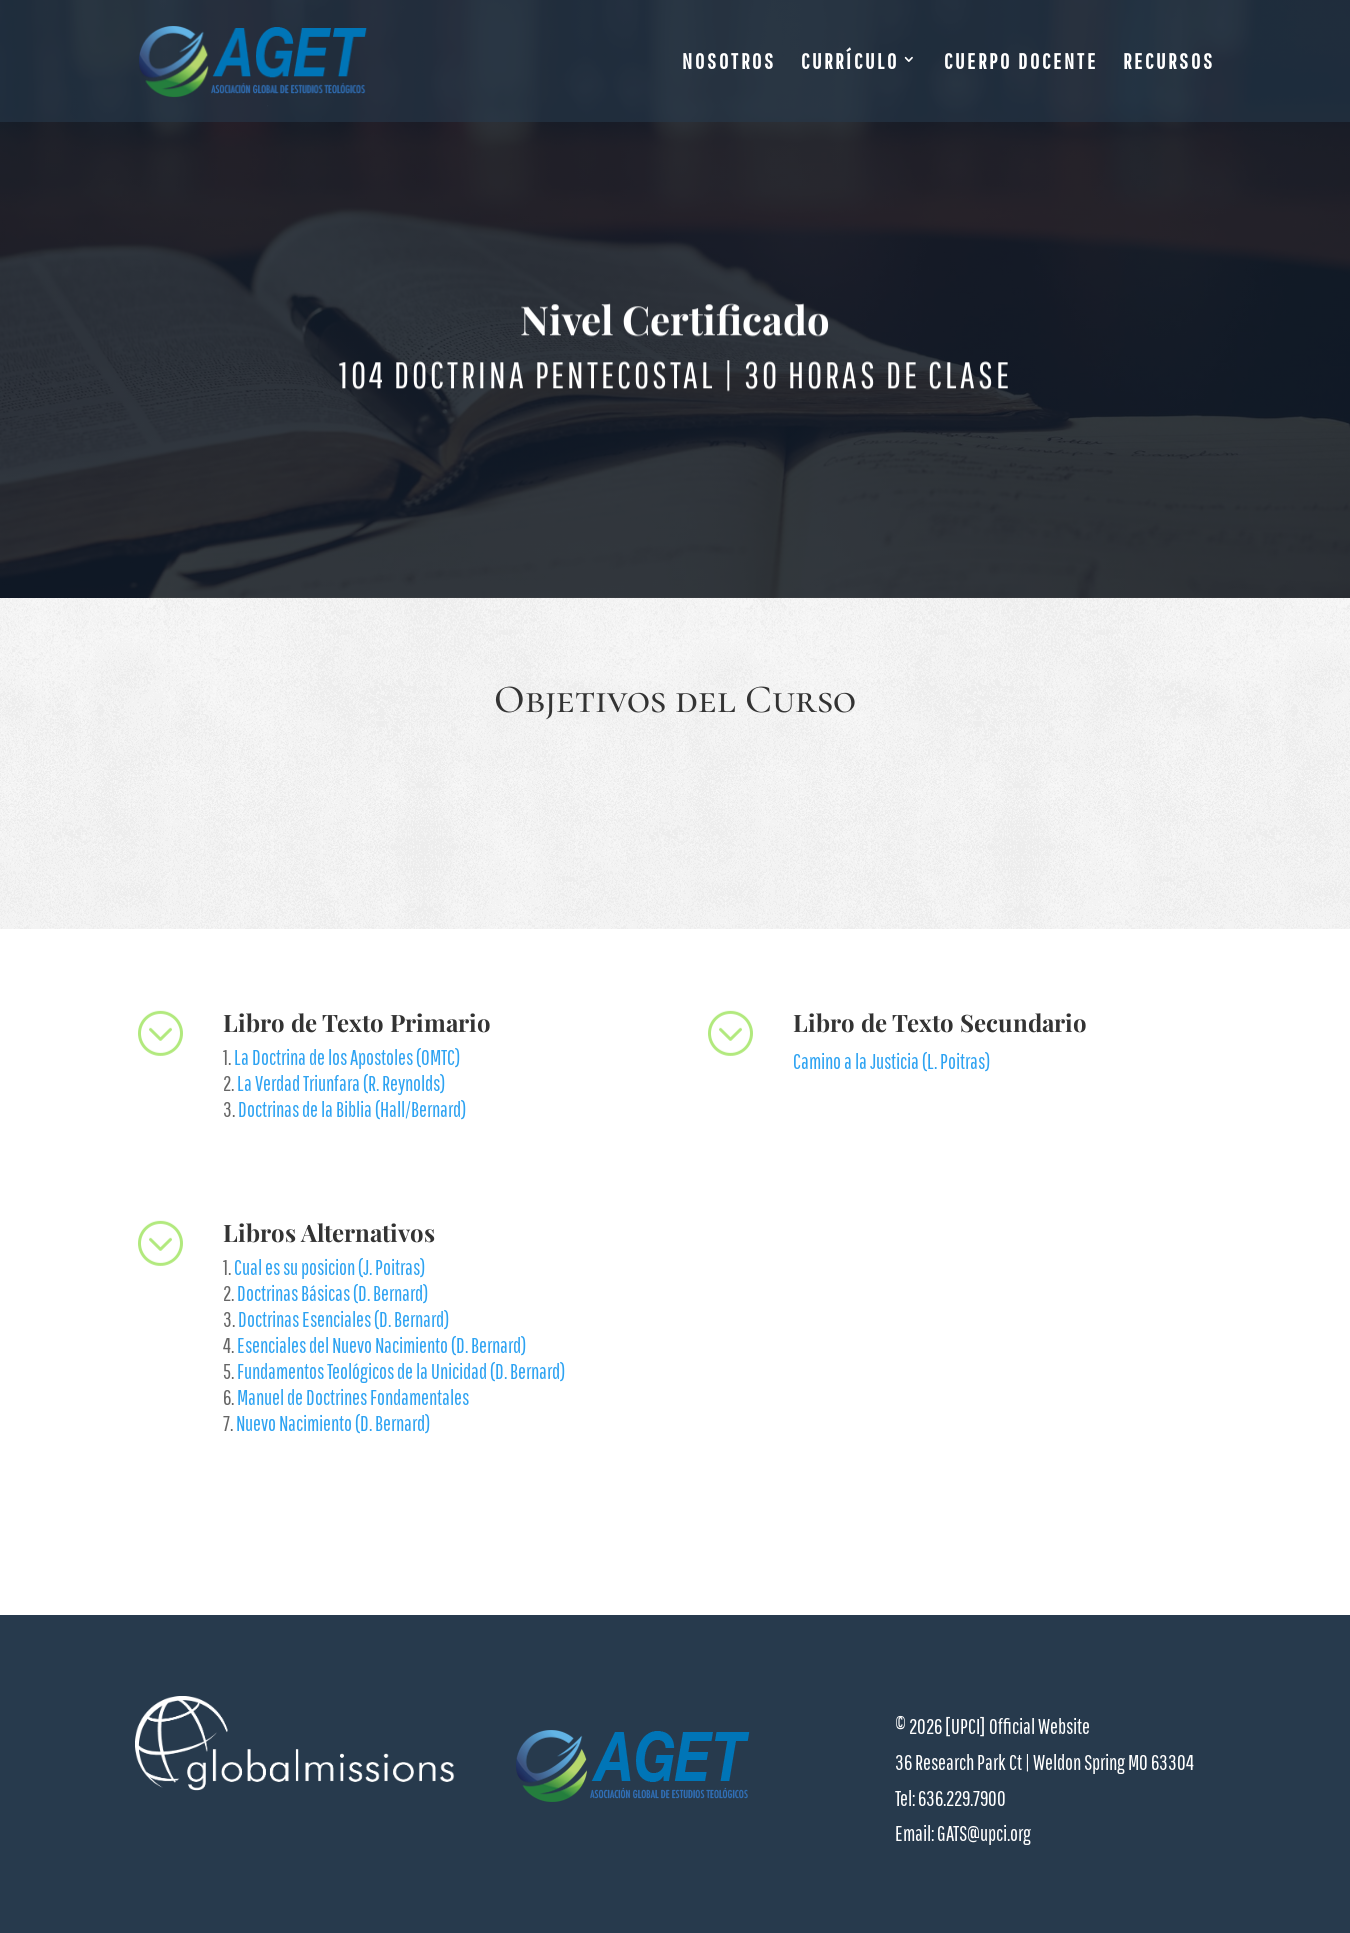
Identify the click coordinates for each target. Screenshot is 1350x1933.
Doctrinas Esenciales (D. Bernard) (343, 1319)
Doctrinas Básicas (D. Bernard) (332, 1293)
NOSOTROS (729, 63)
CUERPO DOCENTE (1021, 63)
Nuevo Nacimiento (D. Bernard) (333, 1423)
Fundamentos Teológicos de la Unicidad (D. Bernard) (401, 1371)
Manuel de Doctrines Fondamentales (353, 1397)
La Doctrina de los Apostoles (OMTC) (347, 1057)
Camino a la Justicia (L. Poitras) (891, 1061)
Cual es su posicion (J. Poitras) (329, 1267)
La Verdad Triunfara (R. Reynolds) (341, 1083)
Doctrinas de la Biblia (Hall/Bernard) (352, 1109)
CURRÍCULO (850, 63)
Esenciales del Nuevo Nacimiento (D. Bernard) (381, 1345)
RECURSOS (1169, 63)
